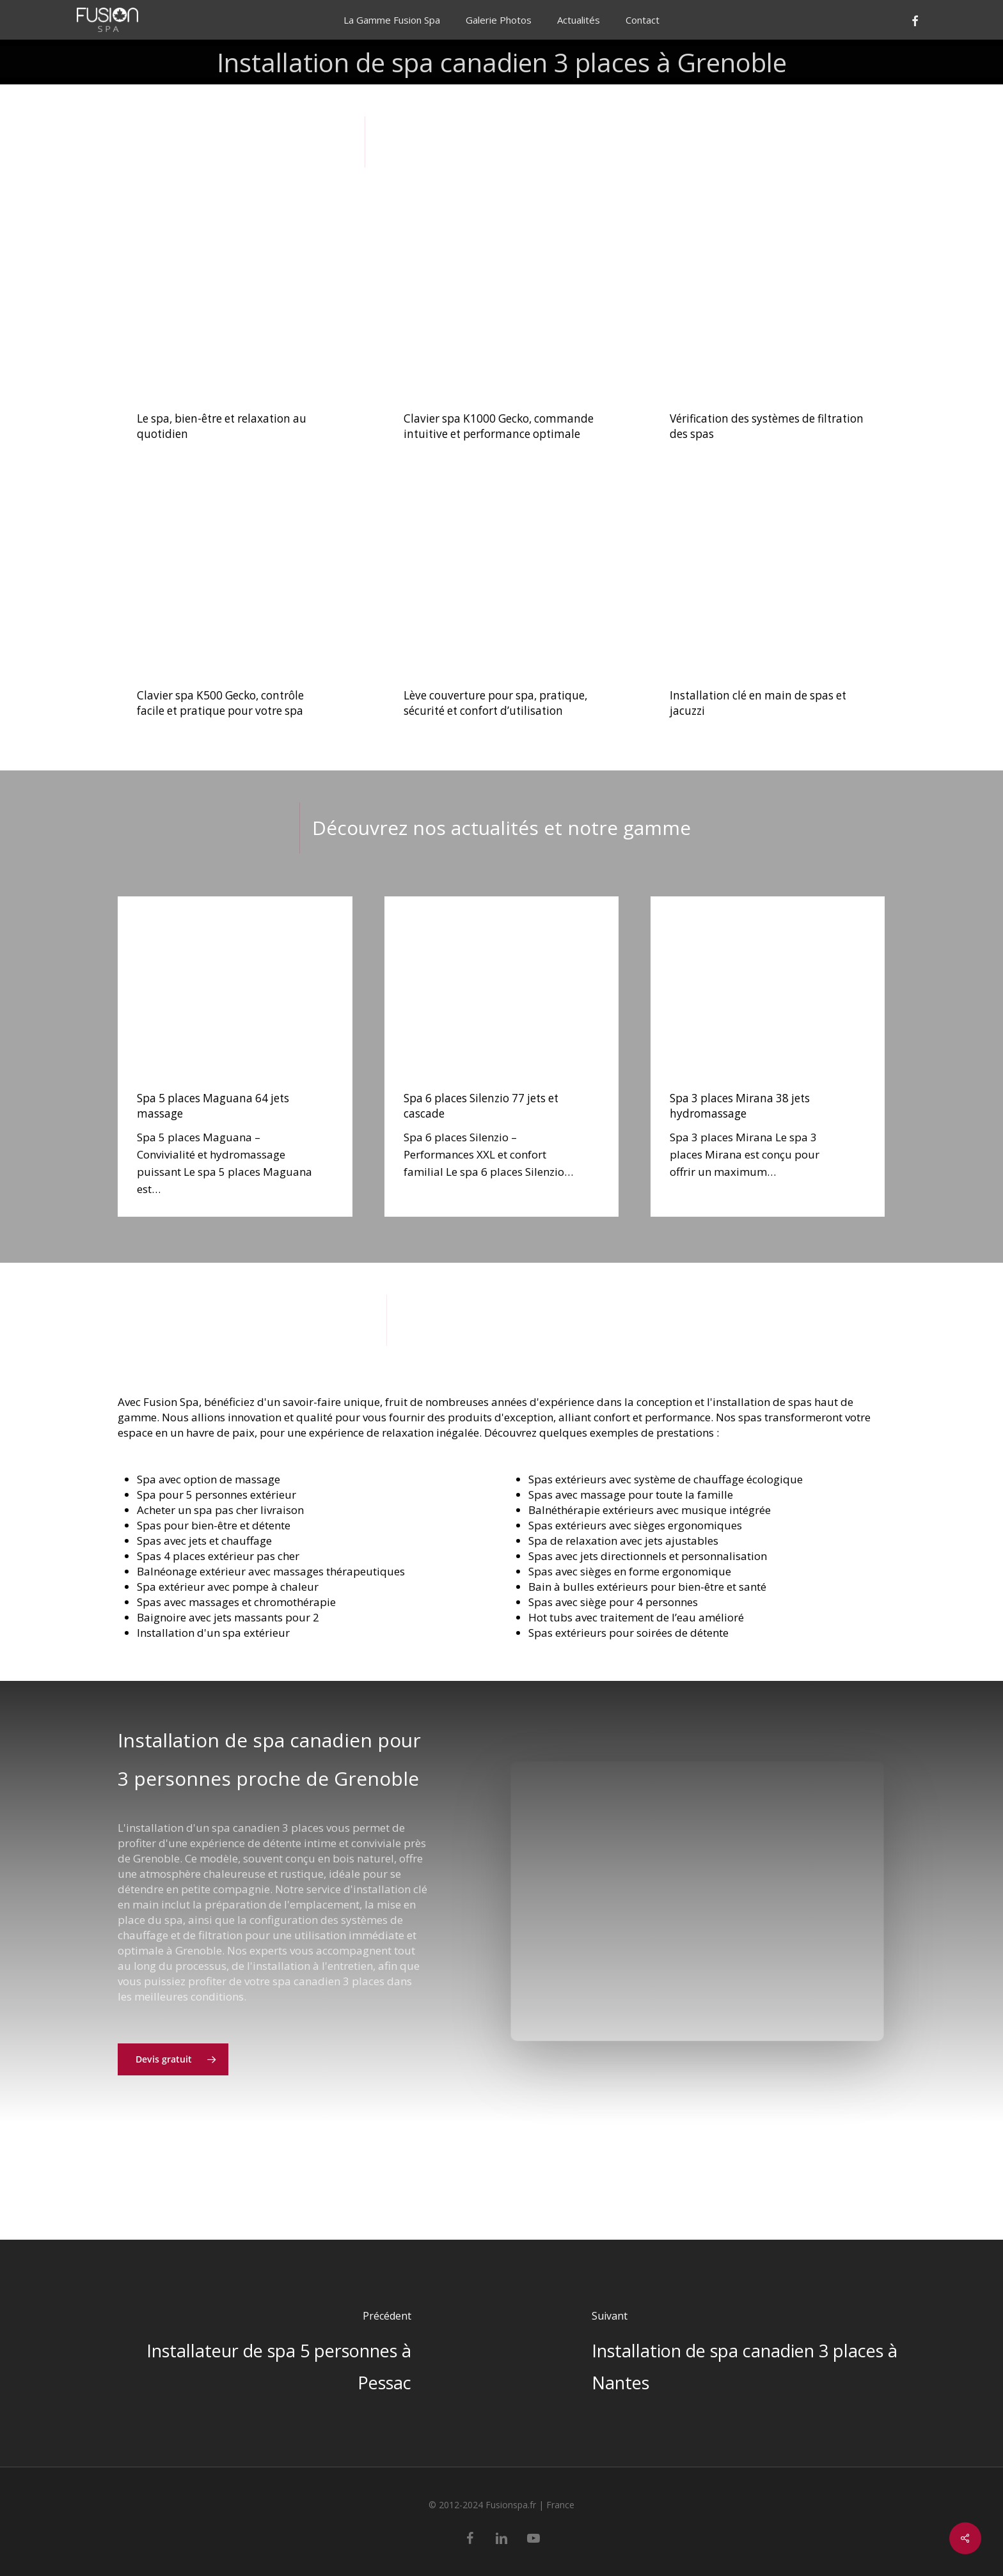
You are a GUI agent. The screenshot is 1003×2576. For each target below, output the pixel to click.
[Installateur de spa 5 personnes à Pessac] (251, 2353)
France (560, 2505)
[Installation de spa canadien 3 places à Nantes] (752, 2353)
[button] (173, 2098)
